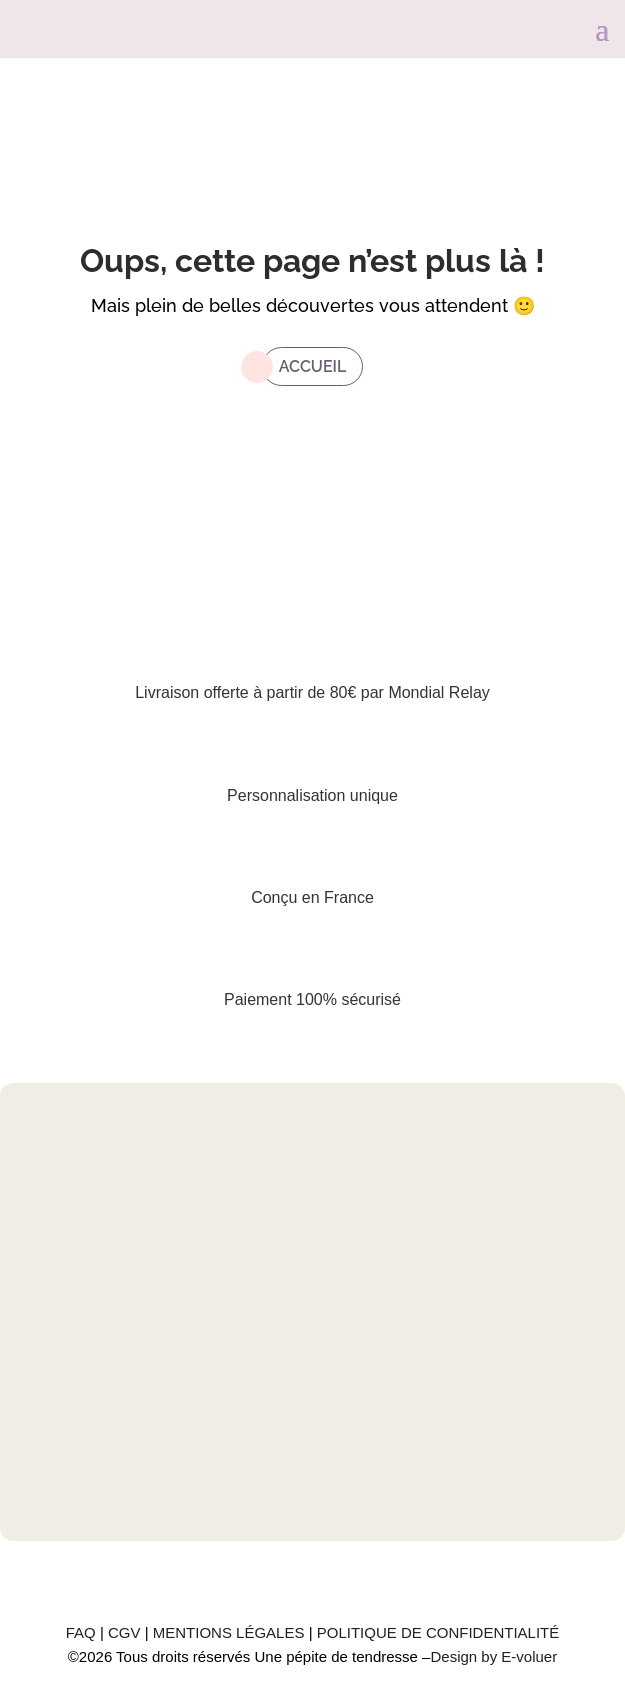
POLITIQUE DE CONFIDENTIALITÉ (438, 1632)
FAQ (83, 1632)
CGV (126, 1632)
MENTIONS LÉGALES (231, 1632)
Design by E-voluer (493, 1656)
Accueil (313, 366)
